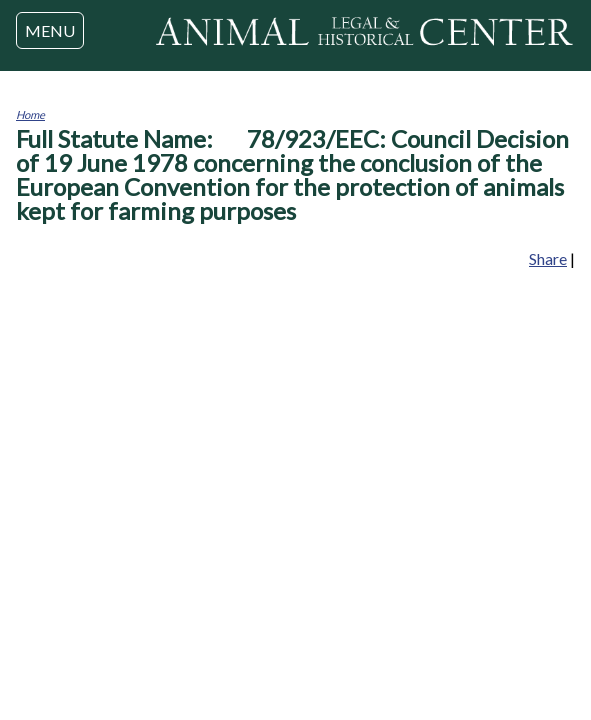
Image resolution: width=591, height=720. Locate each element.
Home (30, 114)
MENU (50, 30)
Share (548, 258)
